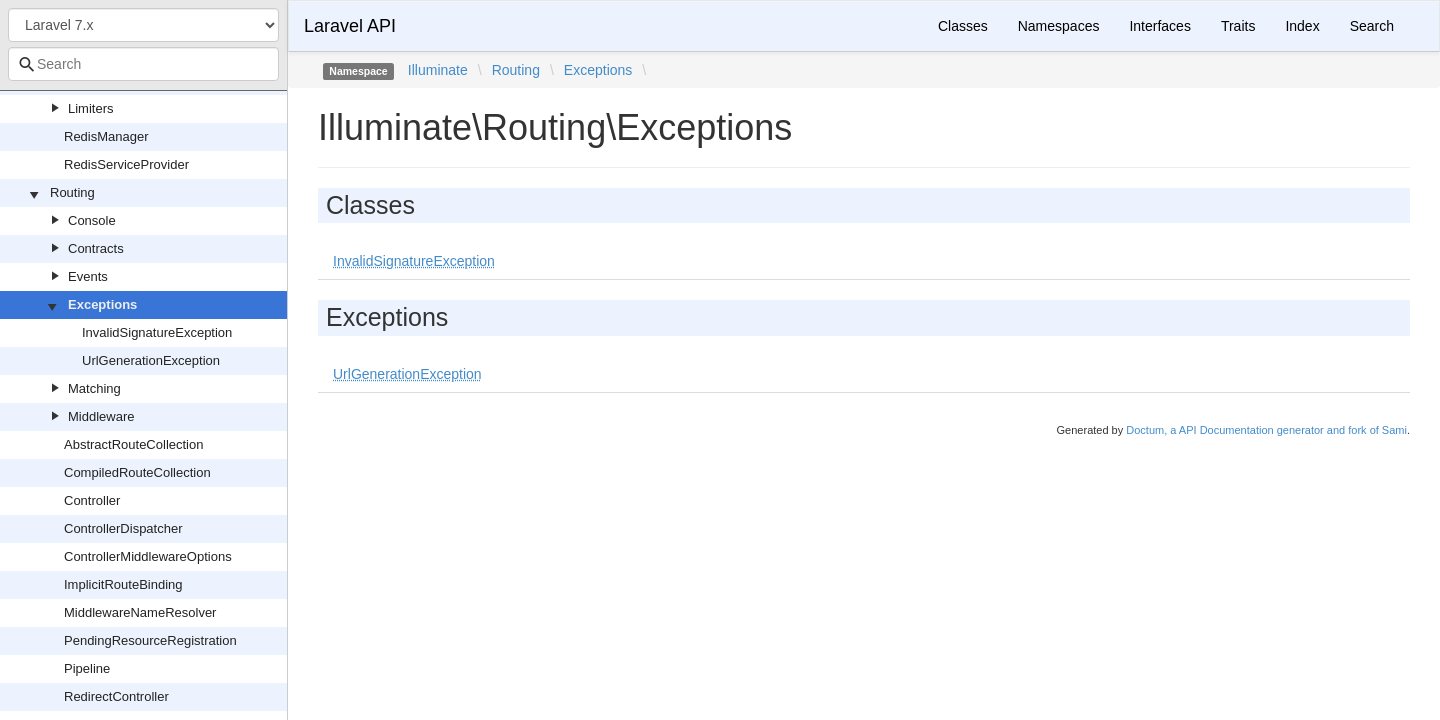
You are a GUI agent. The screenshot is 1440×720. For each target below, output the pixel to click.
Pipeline (87, 668)
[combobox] (143, 64)
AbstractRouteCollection (133, 444)
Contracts (96, 248)
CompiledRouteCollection (137, 472)
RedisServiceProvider (126, 164)
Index (1302, 26)
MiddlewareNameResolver (140, 612)
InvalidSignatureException (157, 332)
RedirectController (116, 696)
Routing (72, 192)
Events (88, 276)
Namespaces (1059, 26)
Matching (94, 388)
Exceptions (102, 304)
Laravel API (350, 26)
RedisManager (106, 136)
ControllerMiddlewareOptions (148, 556)
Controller (92, 500)
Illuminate (438, 70)
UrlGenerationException (151, 360)
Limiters (91, 108)
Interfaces (1159, 26)
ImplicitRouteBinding (123, 584)
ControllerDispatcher (123, 528)
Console (92, 220)
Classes (963, 26)
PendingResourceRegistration (150, 640)
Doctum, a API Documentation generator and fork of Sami (1266, 430)
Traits (1238, 26)
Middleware (101, 416)
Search (1372, 26)
